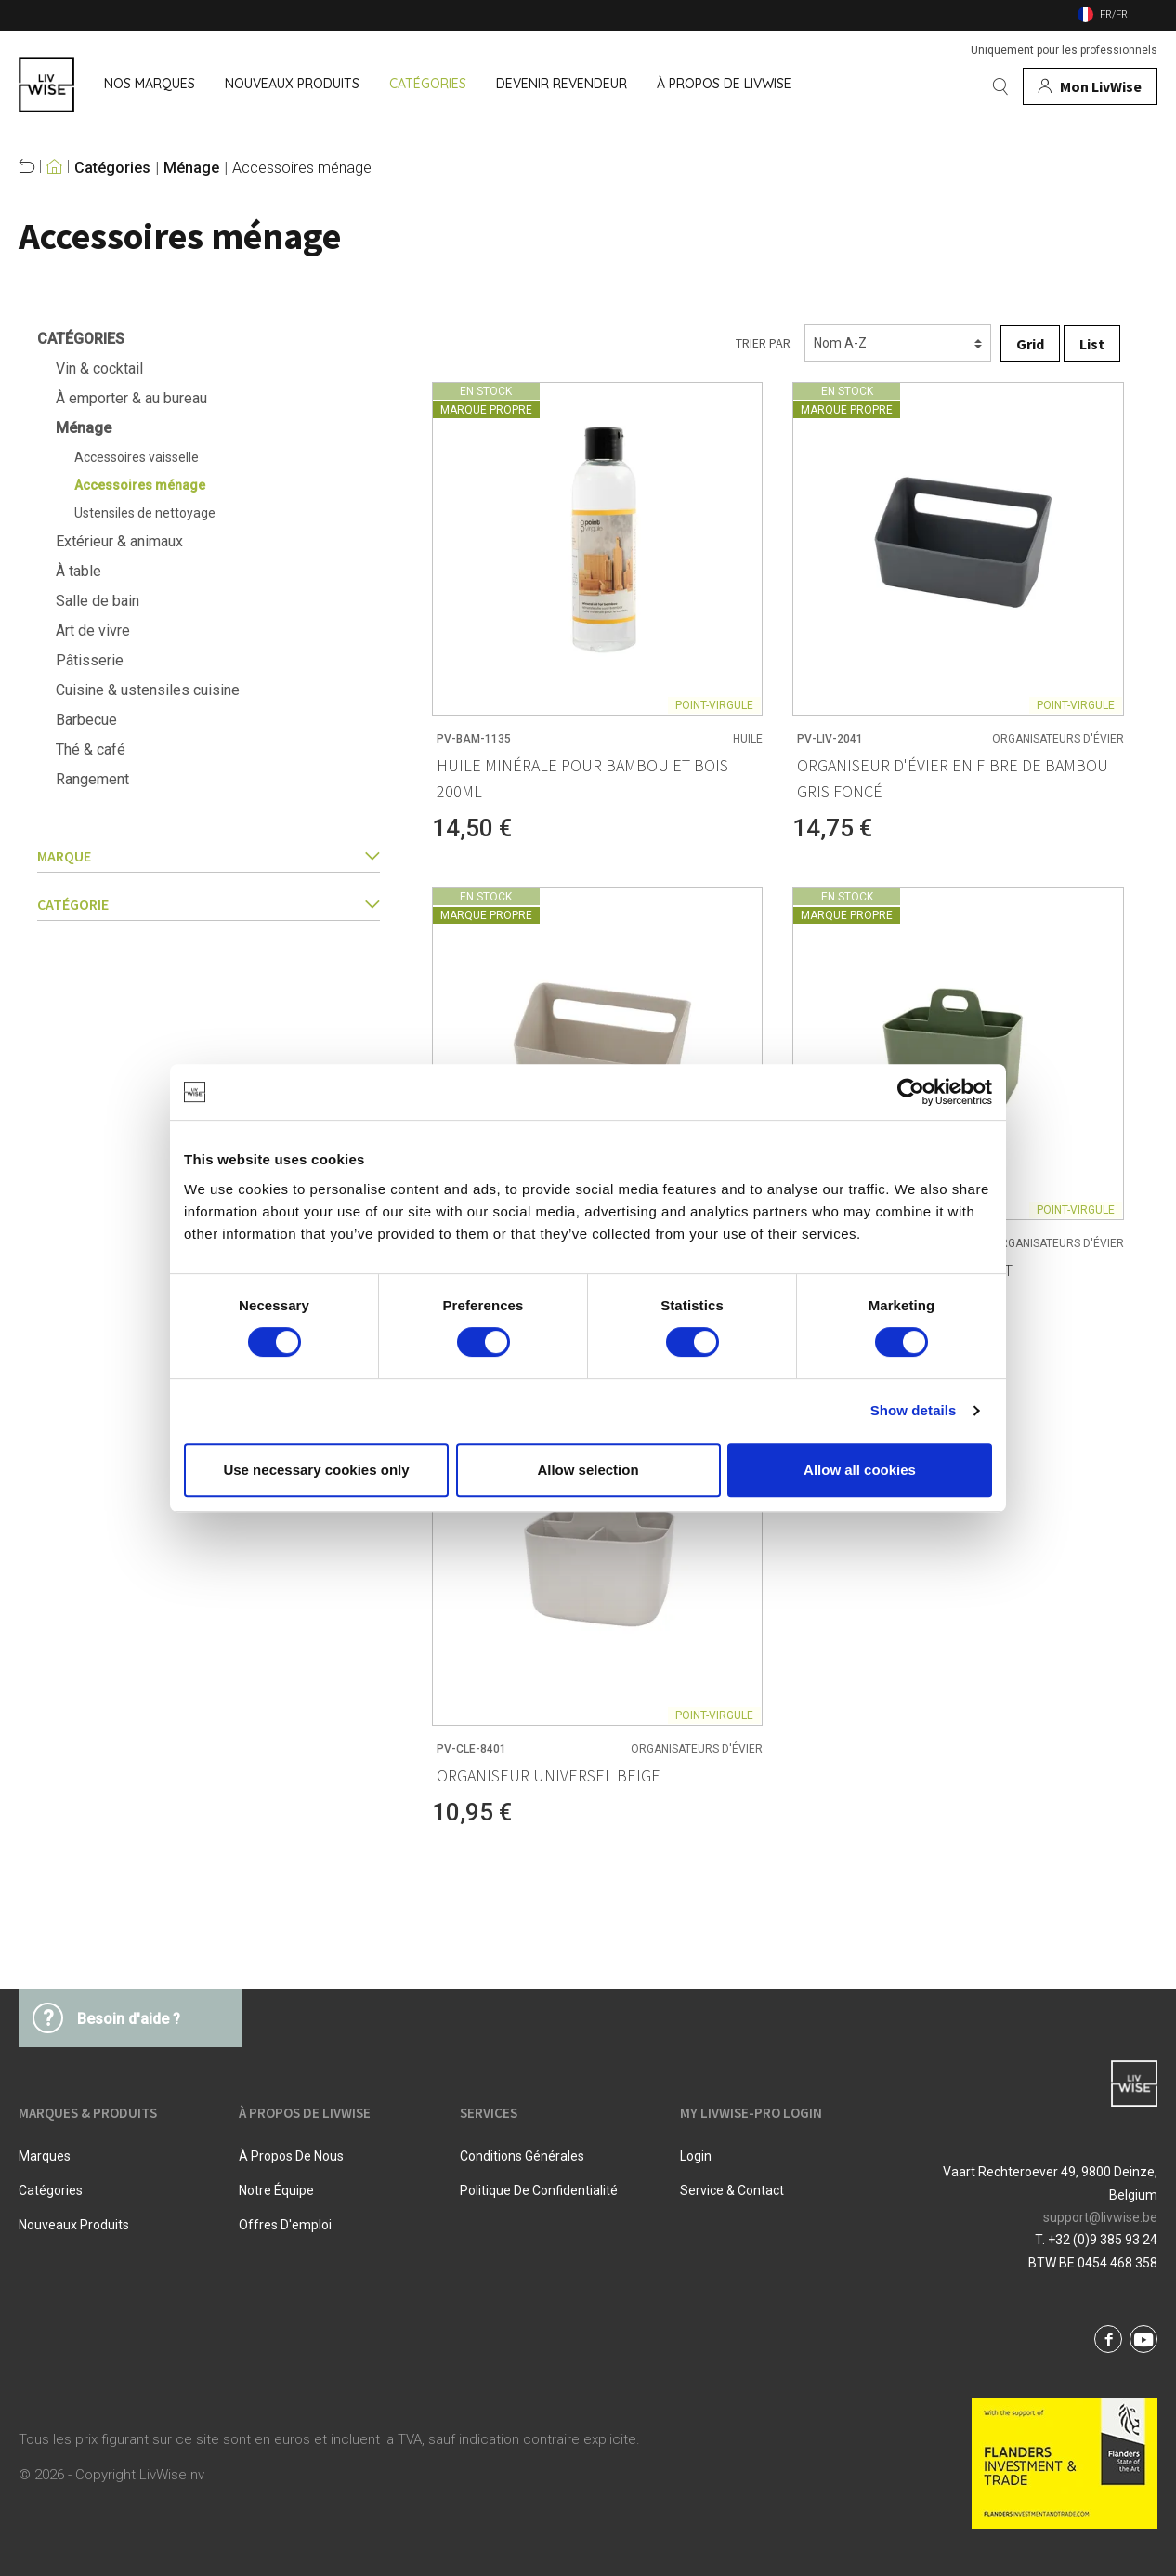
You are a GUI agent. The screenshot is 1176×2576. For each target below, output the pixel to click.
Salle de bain (97, 601)
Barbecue (86, 720)
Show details (913, 1410)
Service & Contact (732, 2190)
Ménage (191, 168)
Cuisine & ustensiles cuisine (148, 690)
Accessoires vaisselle (136, 457)
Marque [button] (208, 856)
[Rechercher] (1000, 86)
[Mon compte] (1090, 86)
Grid (1030, 344)
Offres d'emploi (285, 2224)
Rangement (92, 779)
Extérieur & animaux (119, 541)
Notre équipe (276, 2190)
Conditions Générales (522, 2156)
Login (696, 2156)
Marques (45, 2156)
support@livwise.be (1100, 2217)
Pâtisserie (90, 660)
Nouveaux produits (74, 2224)
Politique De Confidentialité (539, 2190)
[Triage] (897, 343)
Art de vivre (93, 630)
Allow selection (587, 1470)
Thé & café (90, 749)
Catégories (112, 168)
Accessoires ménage (302, 168)
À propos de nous (291, 2156)
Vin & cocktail (99, 368)
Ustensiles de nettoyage (145, 513)
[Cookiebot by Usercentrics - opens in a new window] (911, 1092)
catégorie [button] (208, 904)
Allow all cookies (860, 1470)
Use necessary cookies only (316, 1470)
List (1091, 344)
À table (78, 571)
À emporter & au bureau (131, 398)
